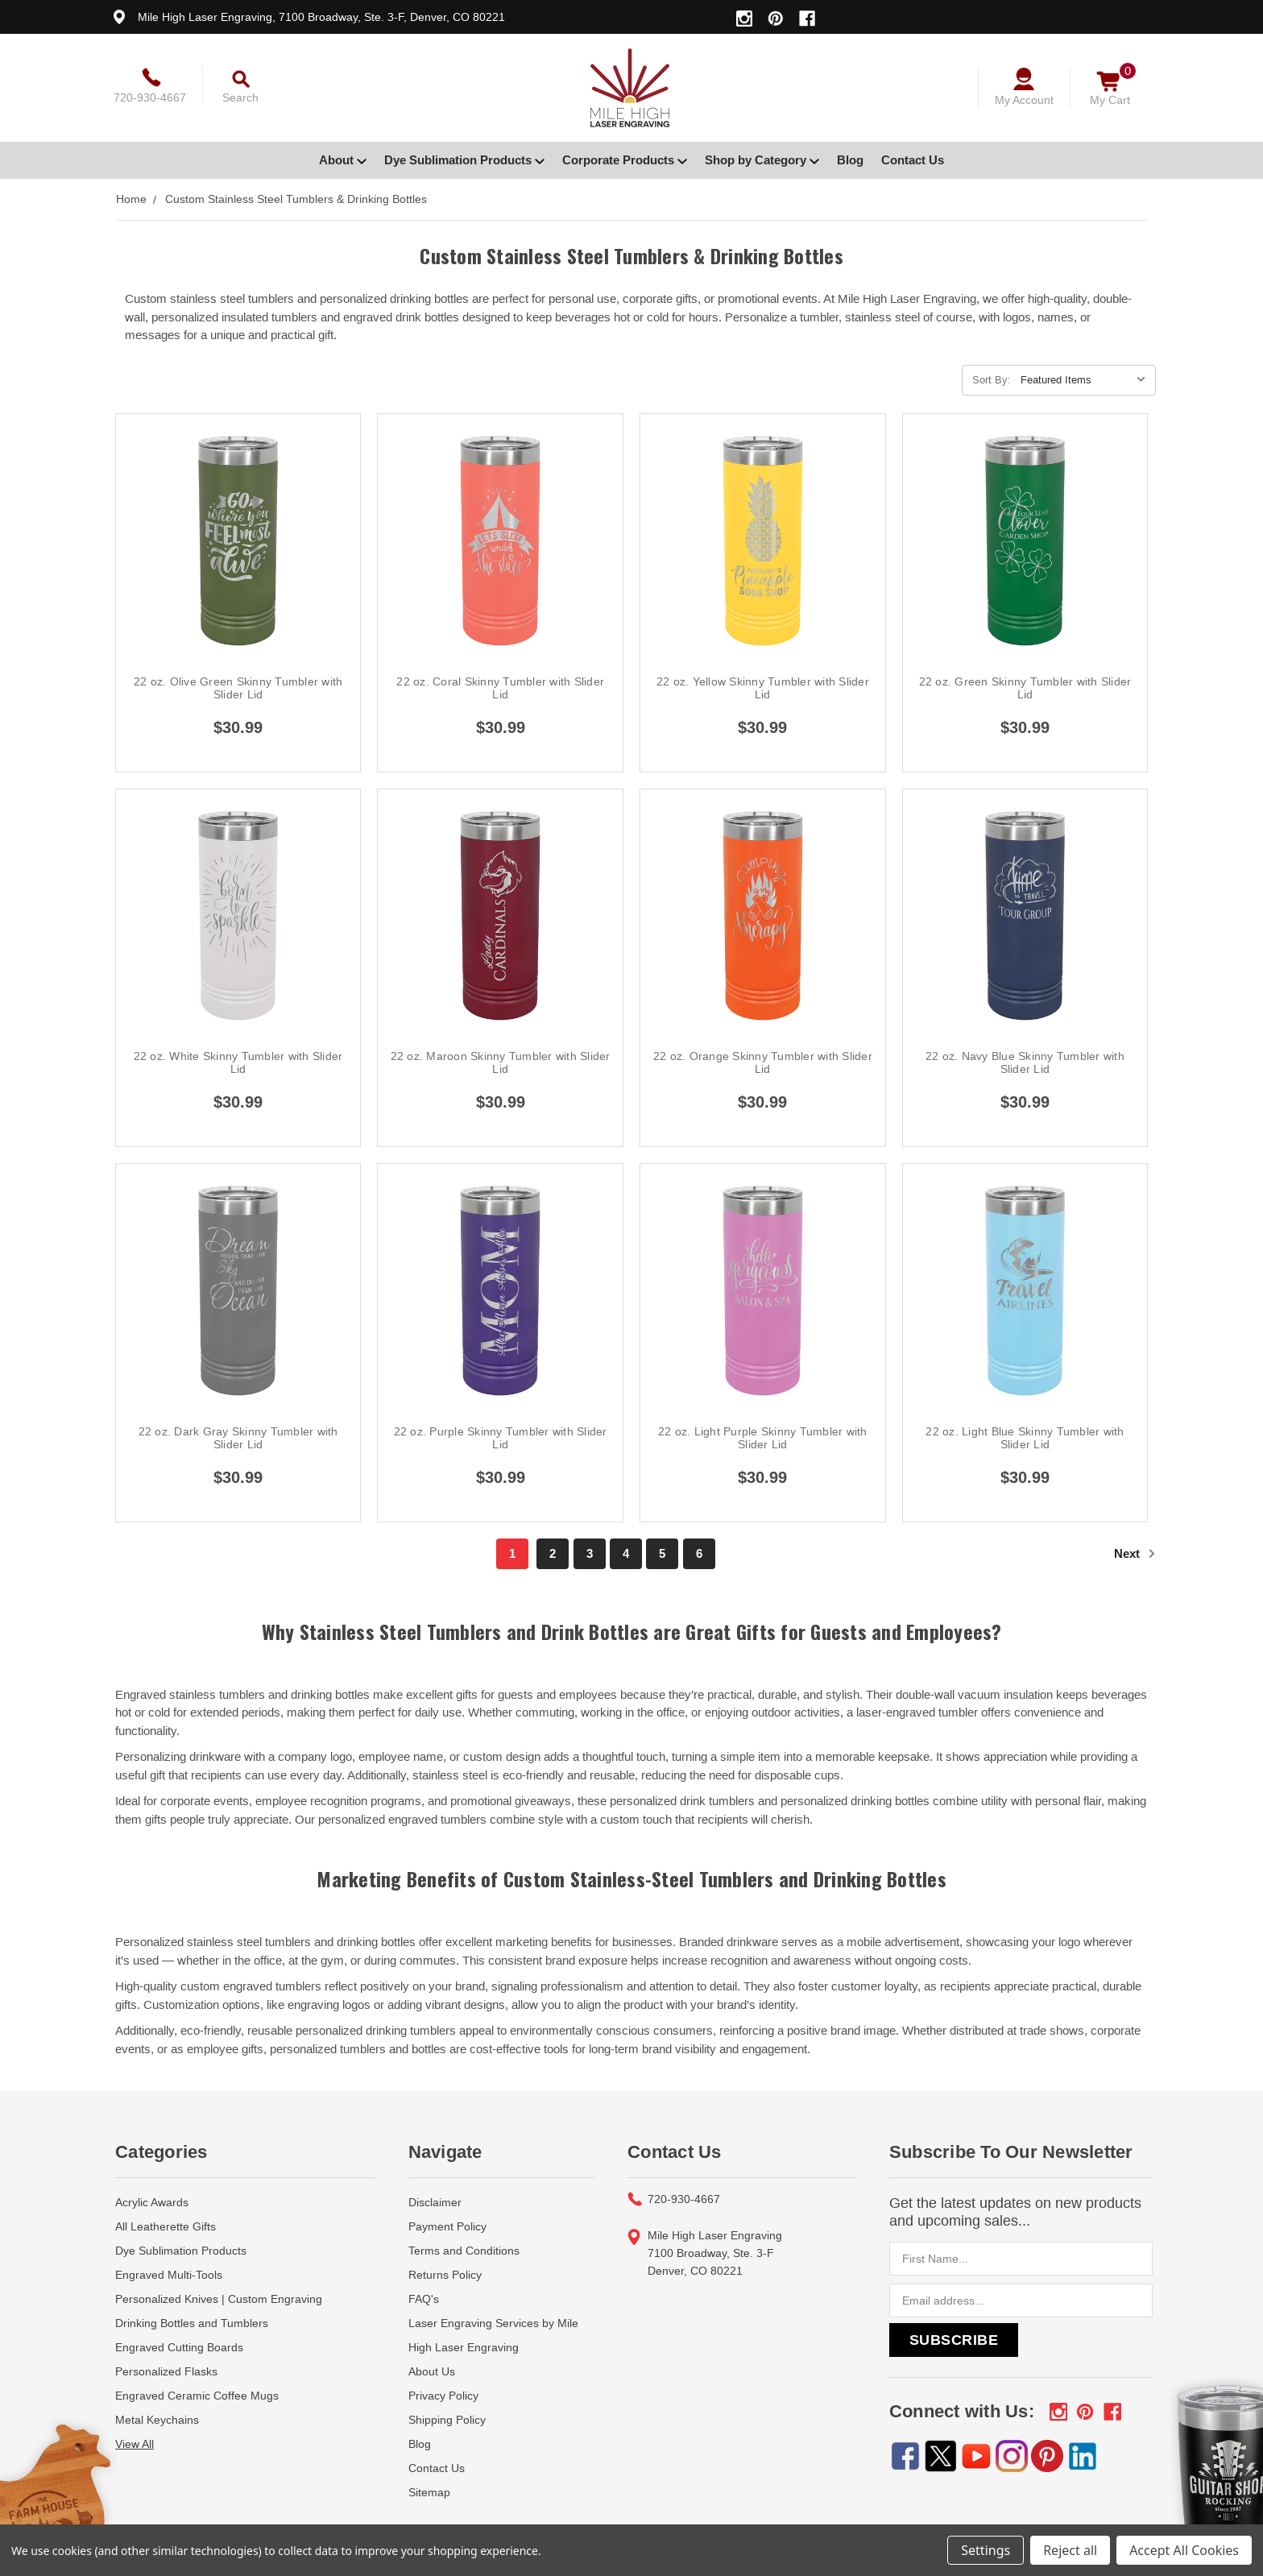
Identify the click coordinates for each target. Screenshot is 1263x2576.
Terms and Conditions (464, 2250)
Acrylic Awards (151, 2202)
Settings (985, 2550)
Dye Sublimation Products (464, 160)
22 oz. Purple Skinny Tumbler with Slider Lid (500, 1438)
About (342, 160)
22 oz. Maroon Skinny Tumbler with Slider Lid (501, 1062)
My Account (1024, 99)
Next (1135, 1553)
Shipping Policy (447, 2419)
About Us (431, 2371)
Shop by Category (762, 160)
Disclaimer (435, 2202)
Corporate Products (624, 160)
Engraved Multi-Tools (168, 2274)
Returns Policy (445, 2274)
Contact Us (912, 160)
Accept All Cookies (1184, 2550)
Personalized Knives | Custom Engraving (218, 2298)
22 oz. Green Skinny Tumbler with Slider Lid (1025, 688)
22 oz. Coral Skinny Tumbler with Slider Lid (500, 688)
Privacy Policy (443, 2395)
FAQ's (423, 2298)
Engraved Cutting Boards (179, 2347)
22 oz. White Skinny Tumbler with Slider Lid (238, 1062)
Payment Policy (447, 2226)
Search (240, 97)
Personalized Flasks (166, 2371)
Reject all (1070, 2550)
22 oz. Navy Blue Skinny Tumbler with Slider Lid (1025, 1062)
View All (134, 2443)
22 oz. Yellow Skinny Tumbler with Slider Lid (762, 688)
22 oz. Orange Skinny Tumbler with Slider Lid (762, 1062)
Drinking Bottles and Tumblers (191, 2323)
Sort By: (991, 380)
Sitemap (429, 2492)
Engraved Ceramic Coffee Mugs (197, 2395)
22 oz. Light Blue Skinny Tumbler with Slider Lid (1025, 1438)
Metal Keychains (157, 2419)
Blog (850, 160)
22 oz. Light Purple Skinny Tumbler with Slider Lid (763, 1438)
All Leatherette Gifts (165, 2226)
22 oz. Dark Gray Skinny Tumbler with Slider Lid (238, 1438)
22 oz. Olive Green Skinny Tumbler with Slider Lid (238, 688)
